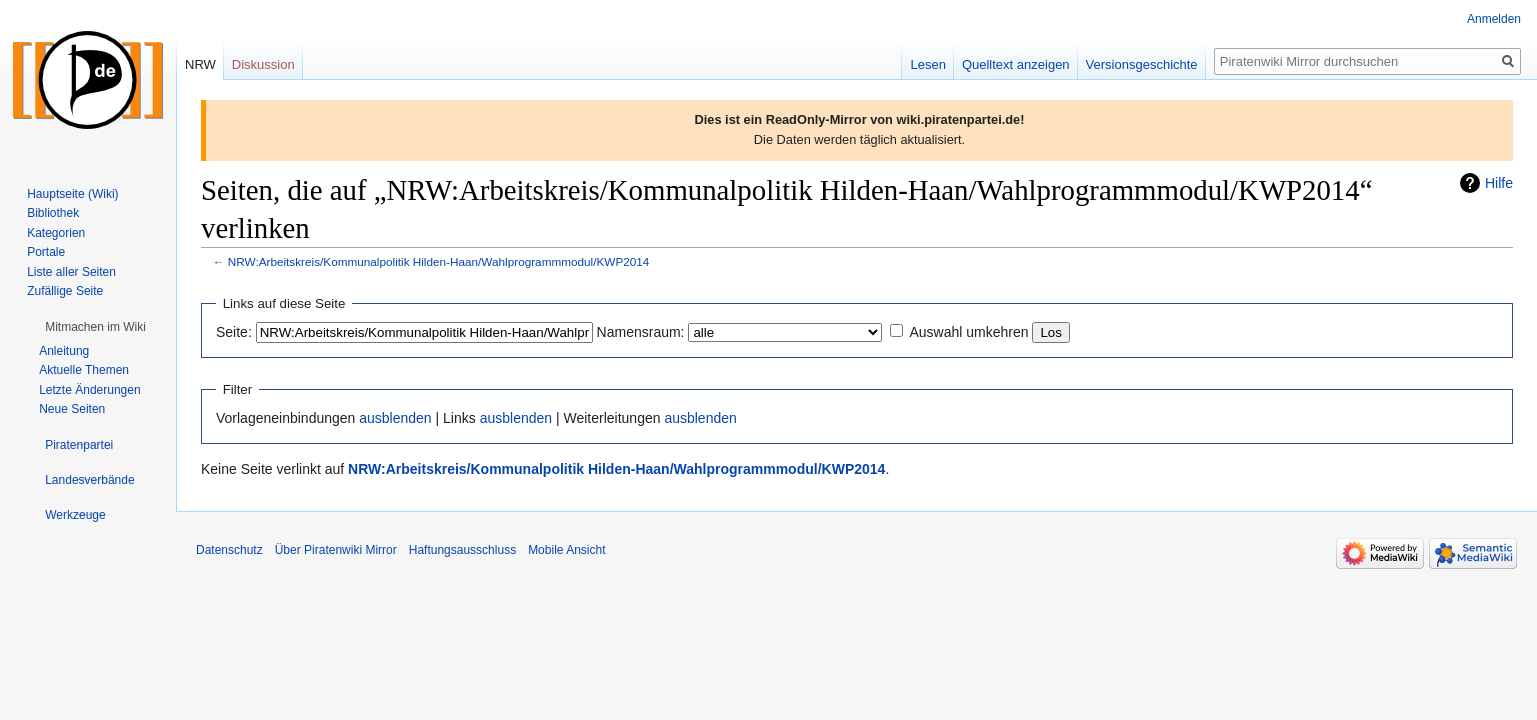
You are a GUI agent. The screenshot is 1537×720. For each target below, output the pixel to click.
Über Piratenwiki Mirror (336, 550)
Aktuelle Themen (84, 370)
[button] (95, 327)
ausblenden (395, 418)
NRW (200, 64)
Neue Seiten (72, 409)
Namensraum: (641, 332)
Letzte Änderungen (89, 390)
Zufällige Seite (65, 291)
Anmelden (1494, 19)
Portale (46, 252)
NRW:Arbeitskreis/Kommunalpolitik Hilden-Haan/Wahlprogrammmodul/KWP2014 (439, 261)
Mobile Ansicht (566, 550)
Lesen (927, 64)
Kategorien (56, 233)
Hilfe (1499, 183)
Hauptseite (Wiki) (72, 194)
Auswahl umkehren (968, 332)
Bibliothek (53, 213)
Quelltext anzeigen (1016, 64)
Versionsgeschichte (1142, 64)
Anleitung (64, 351)
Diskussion (263, 64)
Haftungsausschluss (462, 550)
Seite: (234, 332)
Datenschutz (229, 550)
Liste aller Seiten (71, 272)
